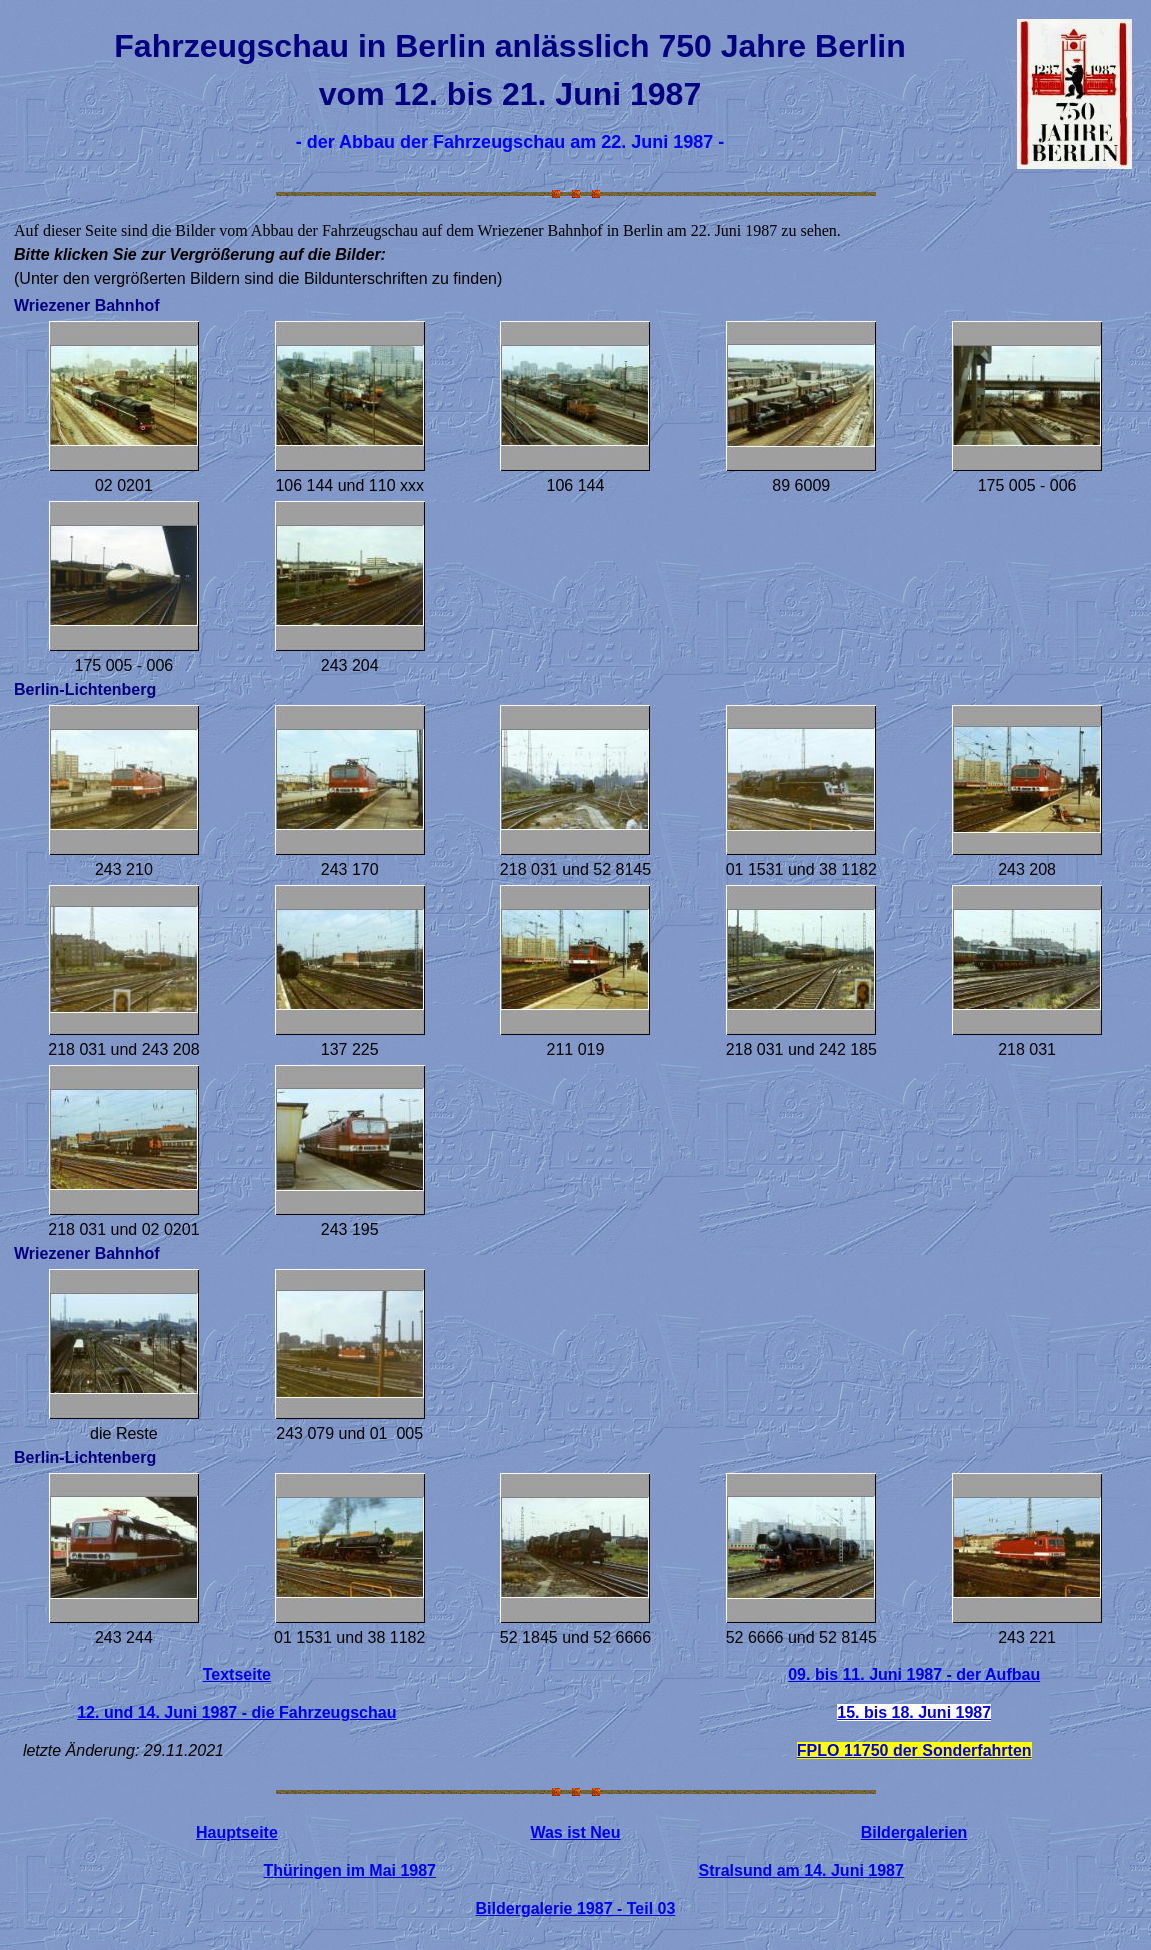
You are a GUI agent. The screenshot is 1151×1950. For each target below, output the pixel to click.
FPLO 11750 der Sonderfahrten (914, 1750)
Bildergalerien (914, 1832)
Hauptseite (237, 1832)
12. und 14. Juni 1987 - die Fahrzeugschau (236, 1712)
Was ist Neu (575, 1832)
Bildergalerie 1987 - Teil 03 (576, 1908)
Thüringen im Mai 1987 (350, 1870)
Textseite (237, 1674)
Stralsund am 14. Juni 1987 (800, 1870)
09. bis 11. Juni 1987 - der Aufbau (914, 1674)
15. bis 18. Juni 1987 (914, 1712)
